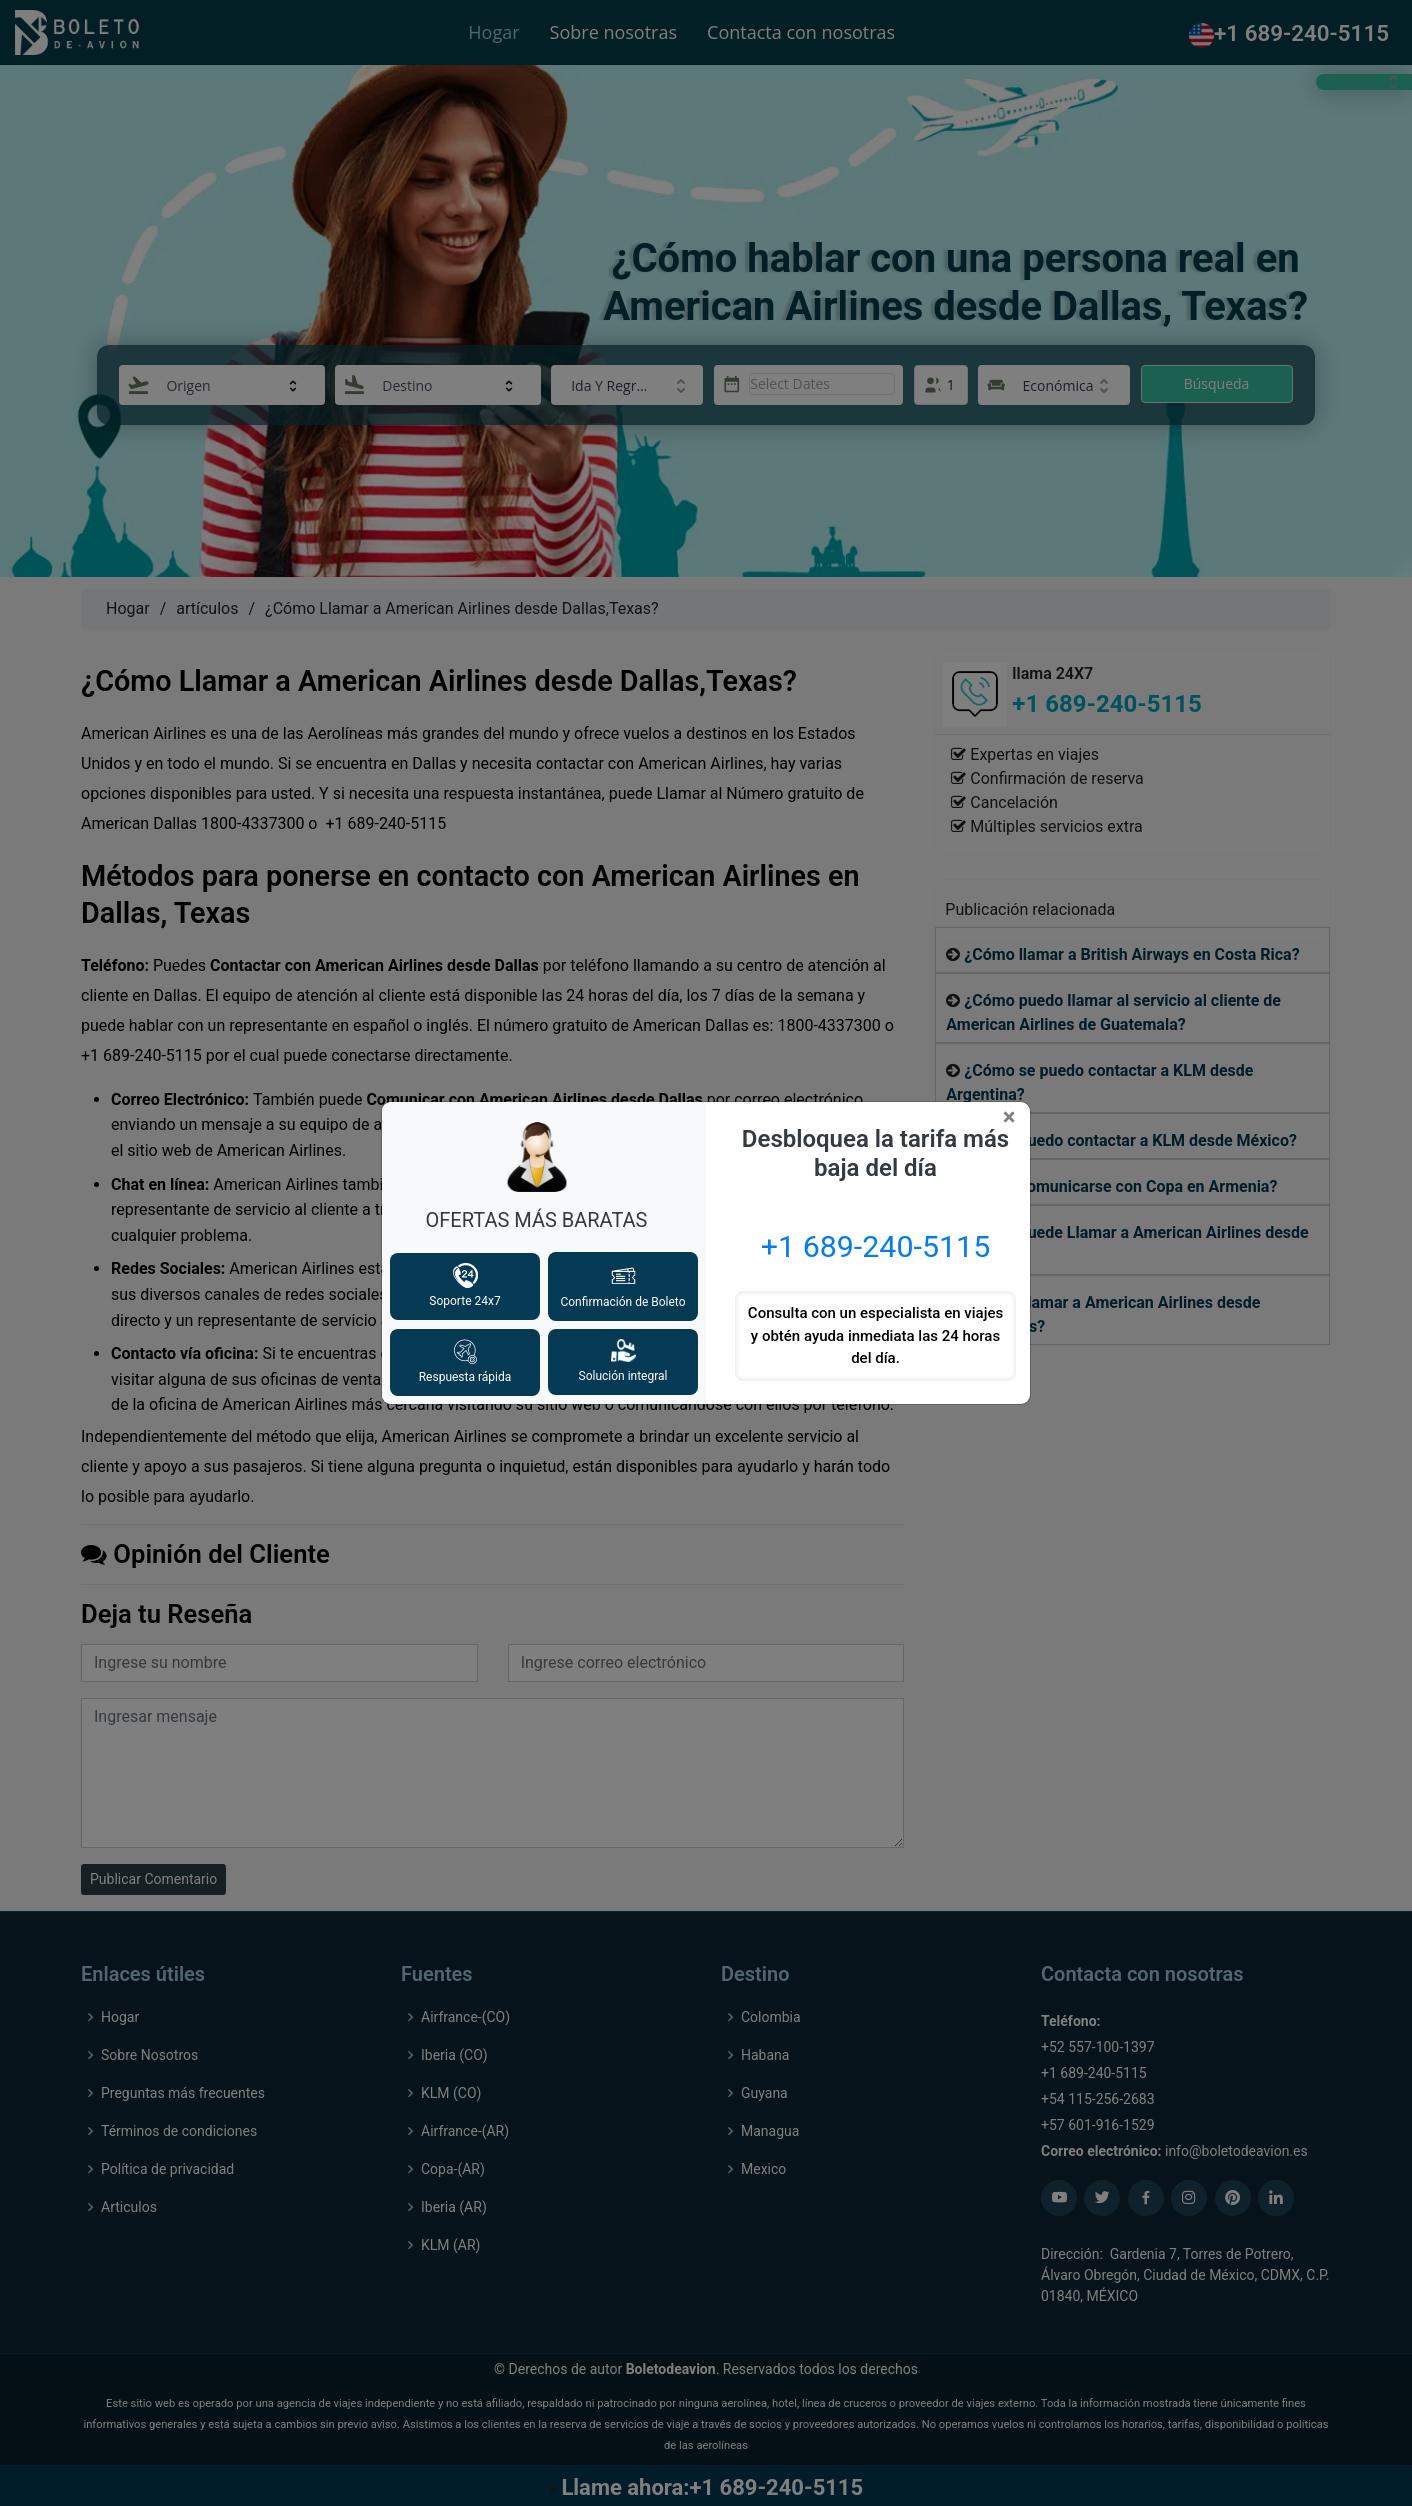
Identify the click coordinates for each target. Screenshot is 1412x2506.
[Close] (1013, 1117)
